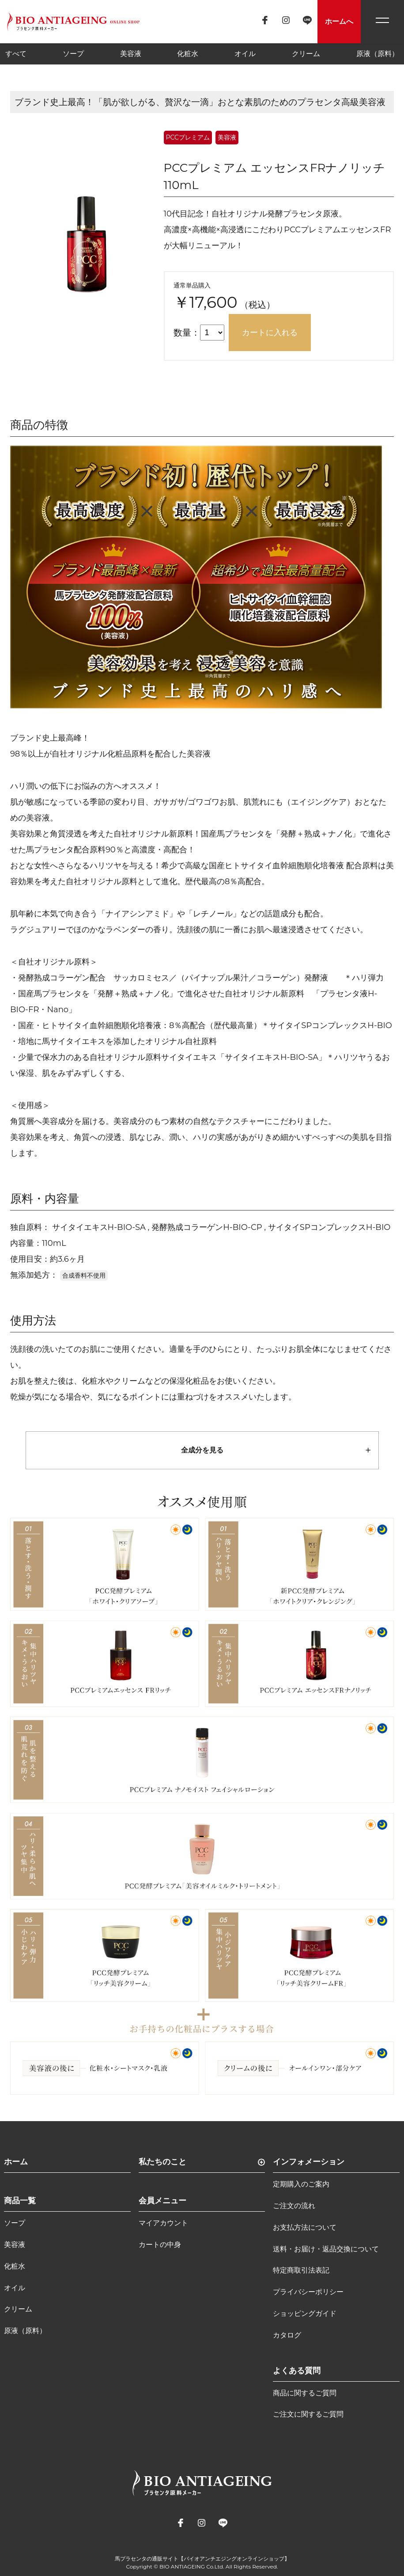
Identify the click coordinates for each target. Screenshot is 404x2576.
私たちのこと (162, 2162)
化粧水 (187, 53)
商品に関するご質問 (304, 2393)
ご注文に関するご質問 (308, 2414)
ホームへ (339, 21)
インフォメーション (308, 2162)
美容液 (130, 53)
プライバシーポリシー (308, 2292)
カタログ (287, 2335)
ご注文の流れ (294, 2206)
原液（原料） (377, 53)
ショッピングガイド (304, 2313)
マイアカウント (163, 2223)
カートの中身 (160, 2244)
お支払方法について (304, 2227)
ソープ (73, 53)
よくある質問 (297, 2371)
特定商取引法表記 (301, 2270)
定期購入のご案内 (301, 2184)
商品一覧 (20, 2200)
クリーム (306, 53)
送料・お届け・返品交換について (326, 2249)
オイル (245, 53)
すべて (15, 53)
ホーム (16, 2162)
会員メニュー (162, 2200)
